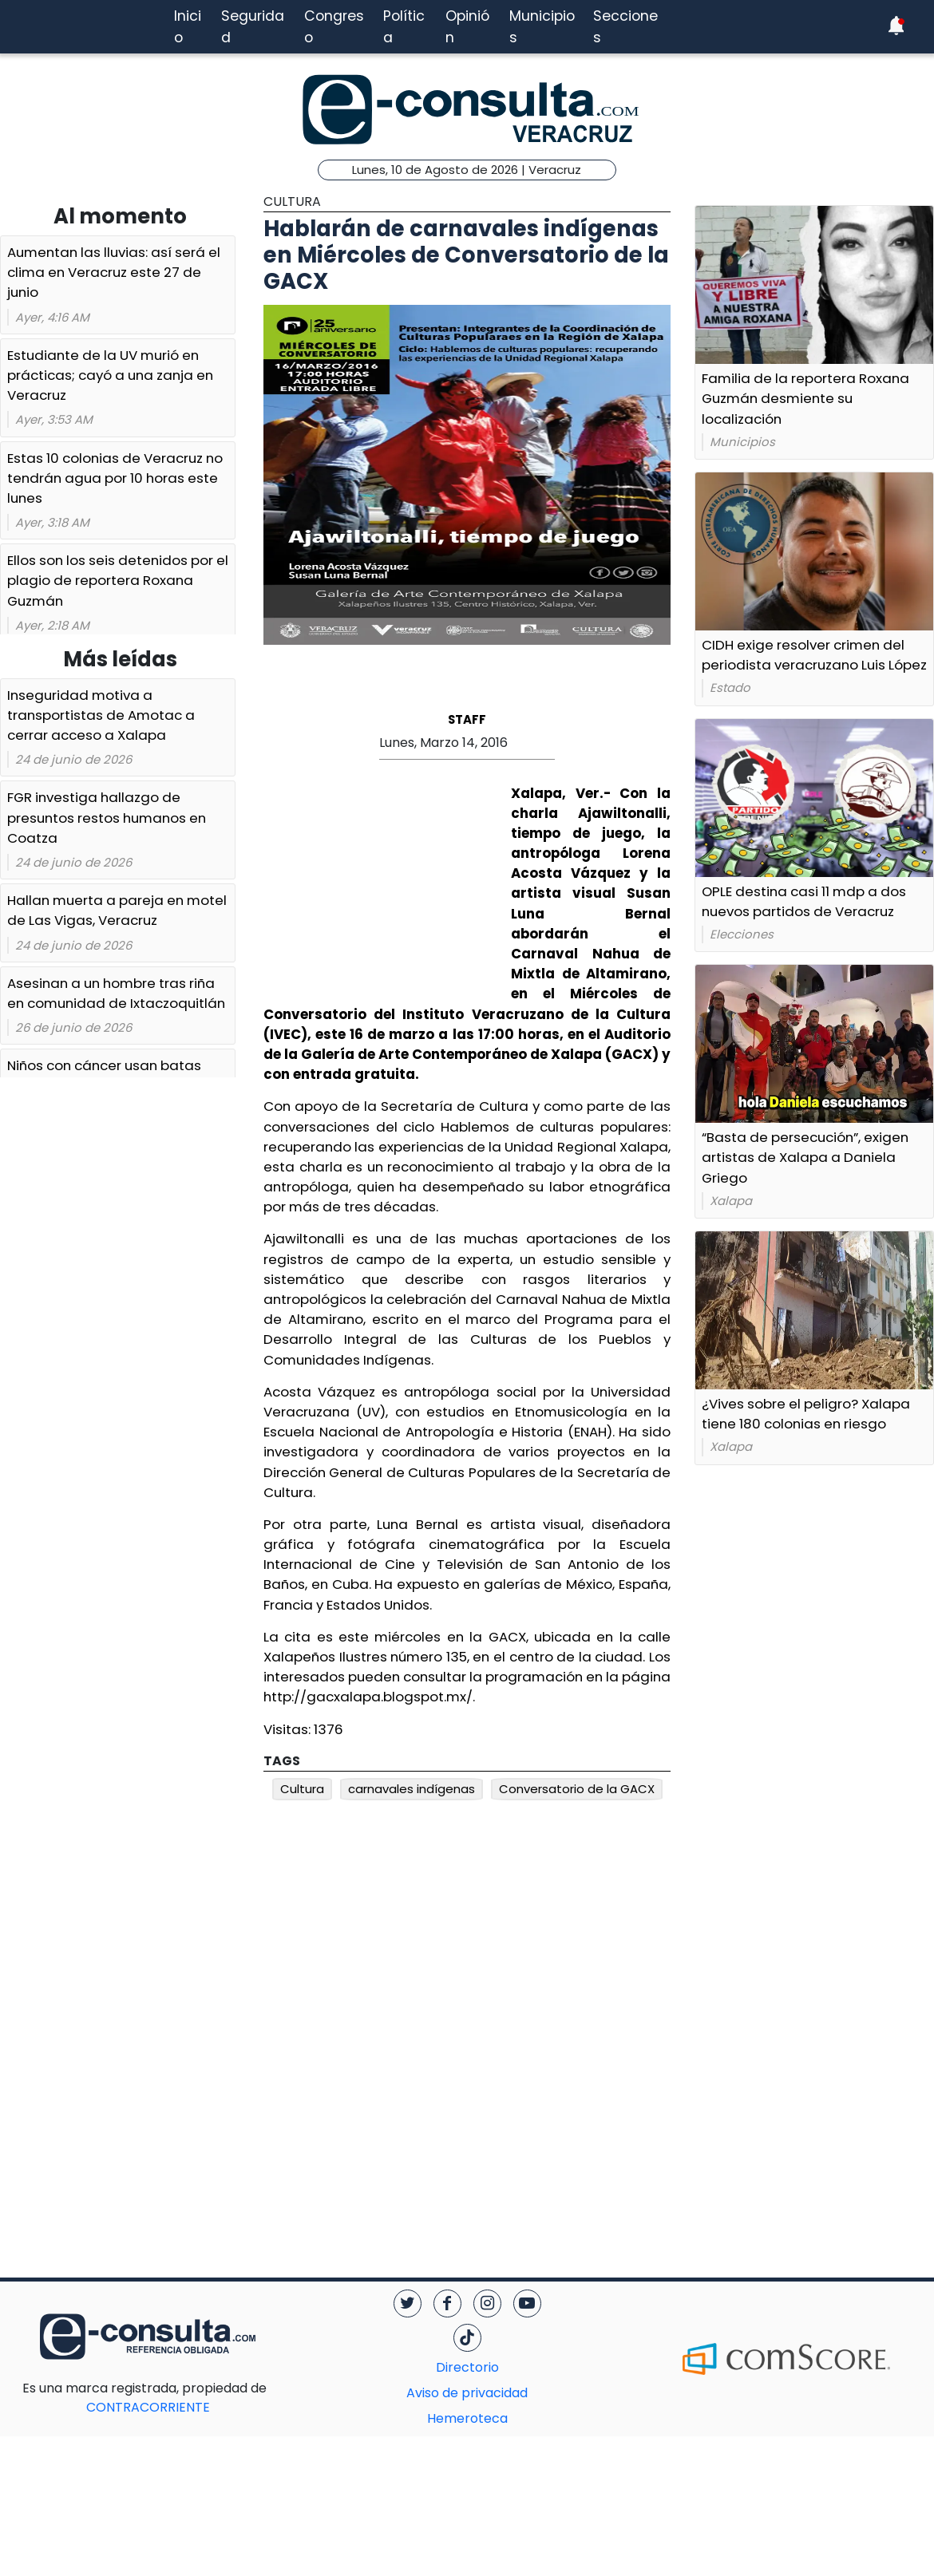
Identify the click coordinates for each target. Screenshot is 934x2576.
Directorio (467, 2367)
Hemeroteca (467, 2418)
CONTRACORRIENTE (180, 2397)
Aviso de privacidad (467, 2393)
